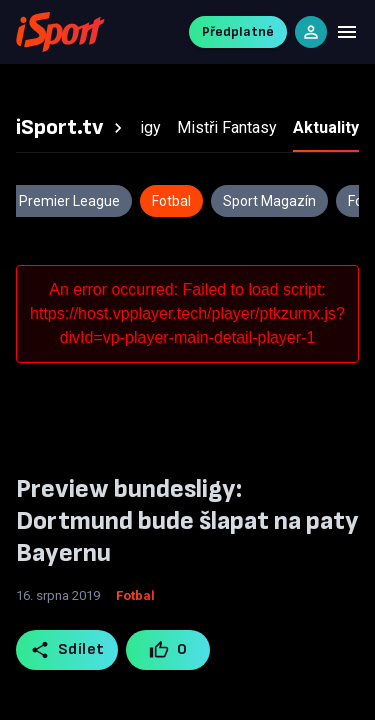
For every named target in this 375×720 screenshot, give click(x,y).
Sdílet (67, 650)
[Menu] (347, 32)
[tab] (72, 128)
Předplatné (238, 31)
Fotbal (135, 595)
